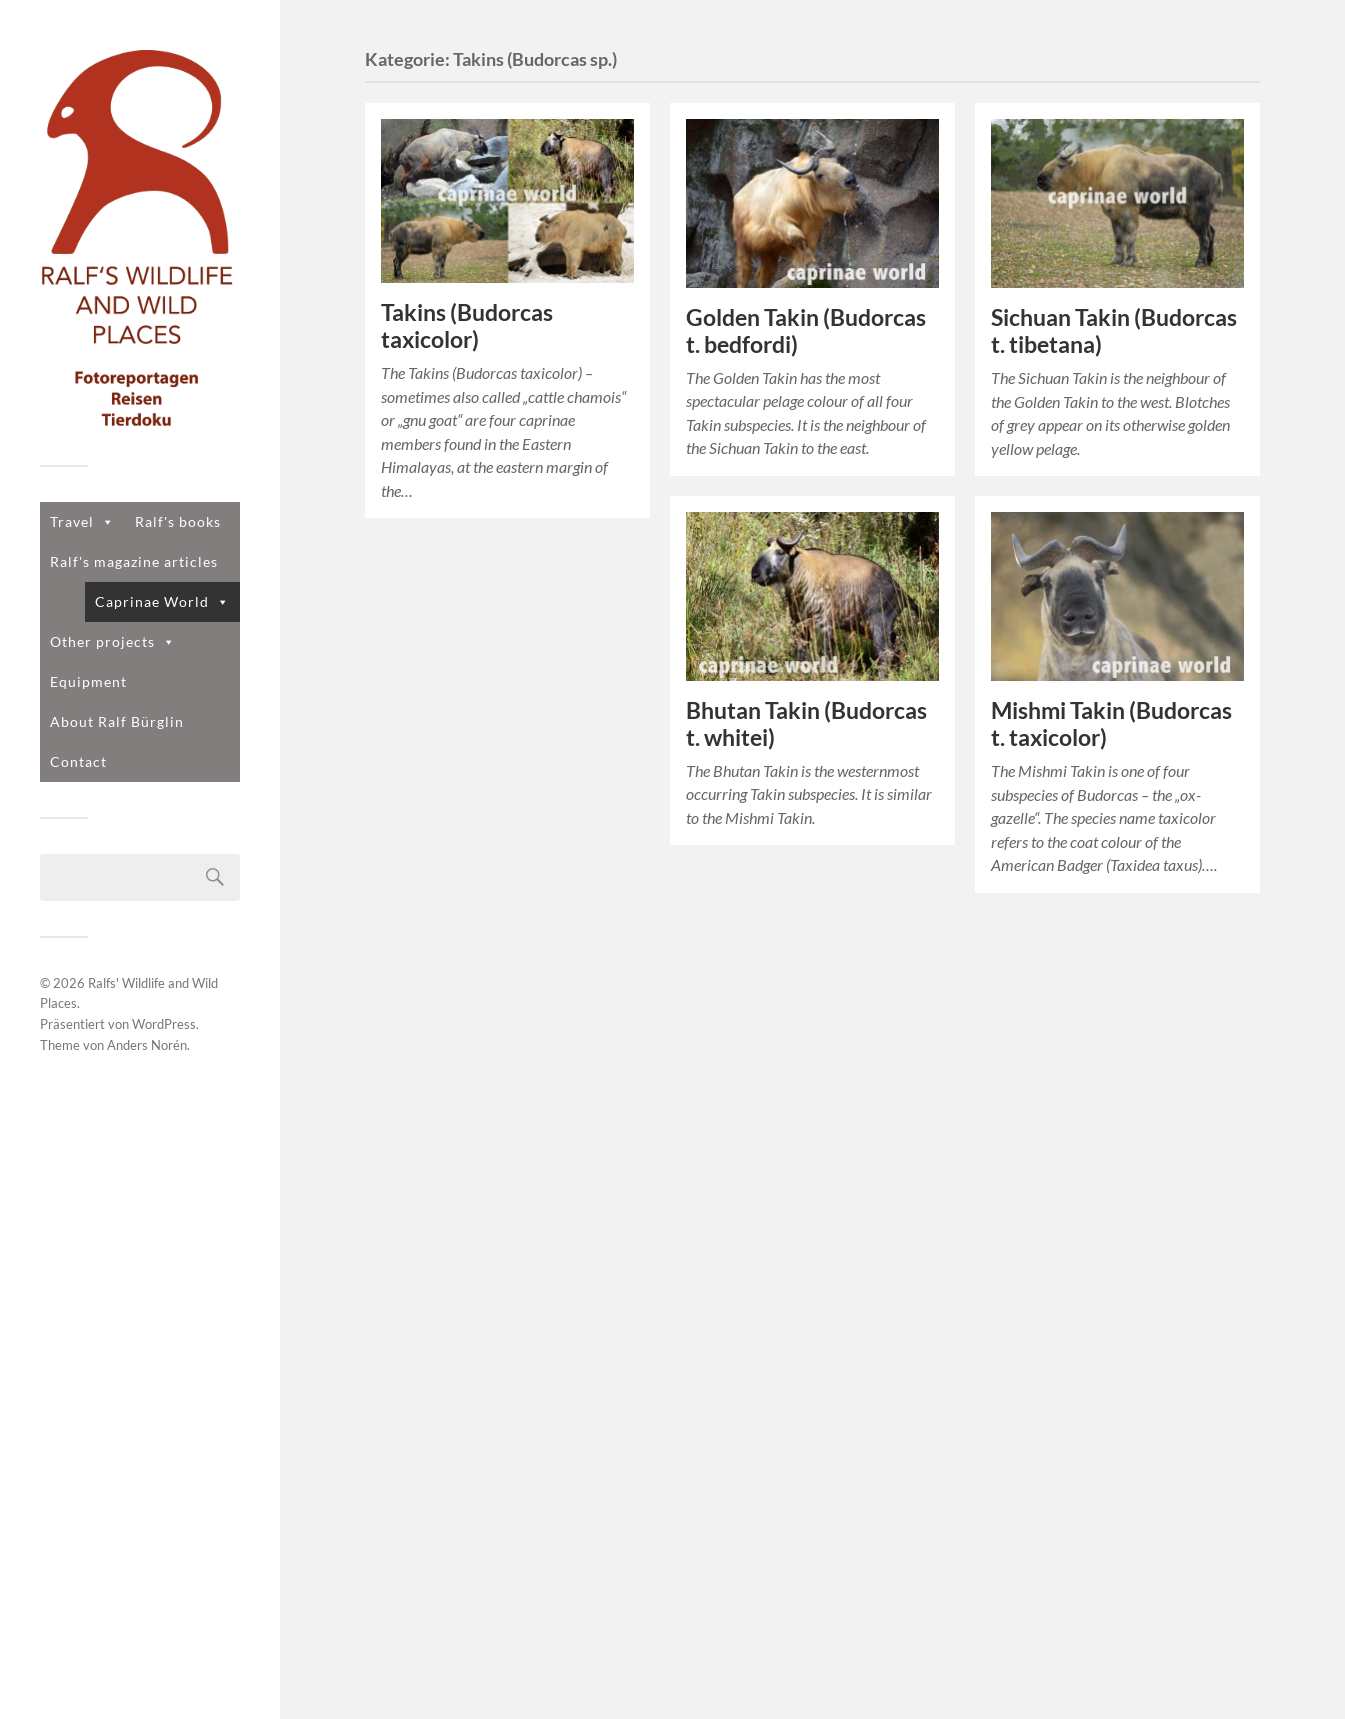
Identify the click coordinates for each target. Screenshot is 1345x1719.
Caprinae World (162, 601)
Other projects (113, 641)
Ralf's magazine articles (134, 561)
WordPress (164, 1024)
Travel (82, 521)
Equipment (88, 681)
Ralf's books (178, 521)
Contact (78, 761)
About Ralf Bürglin (117, 721)
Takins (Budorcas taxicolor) (467, 326)
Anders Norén (147, 1045)
